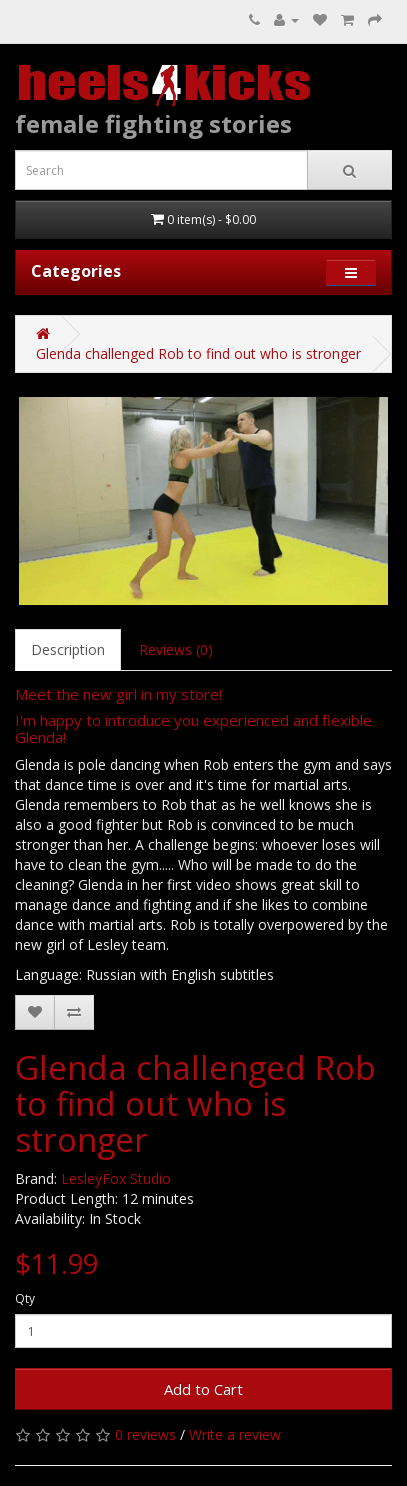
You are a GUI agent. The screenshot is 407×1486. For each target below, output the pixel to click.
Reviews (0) (176, 649)
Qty (25, 1298)
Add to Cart (203, 1389)
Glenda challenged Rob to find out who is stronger (198, 353)
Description (68, 649)
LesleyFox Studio (116, 1178)
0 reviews (145, 1434)
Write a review (235, 1434)
